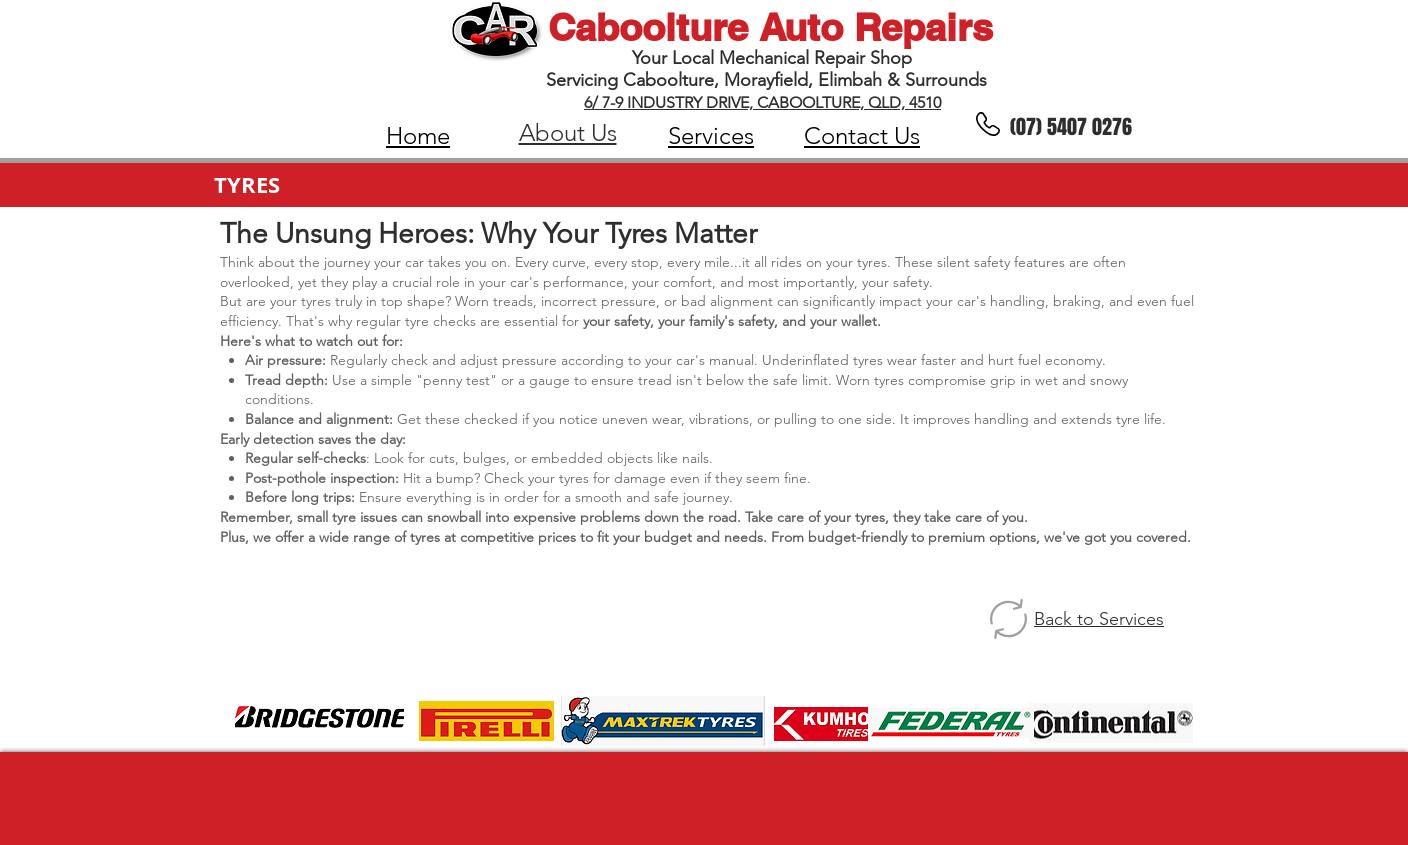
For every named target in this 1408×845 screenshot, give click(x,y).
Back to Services (1099, 619)
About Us (568, 132)
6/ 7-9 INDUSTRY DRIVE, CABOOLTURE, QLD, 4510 (762, 102)
